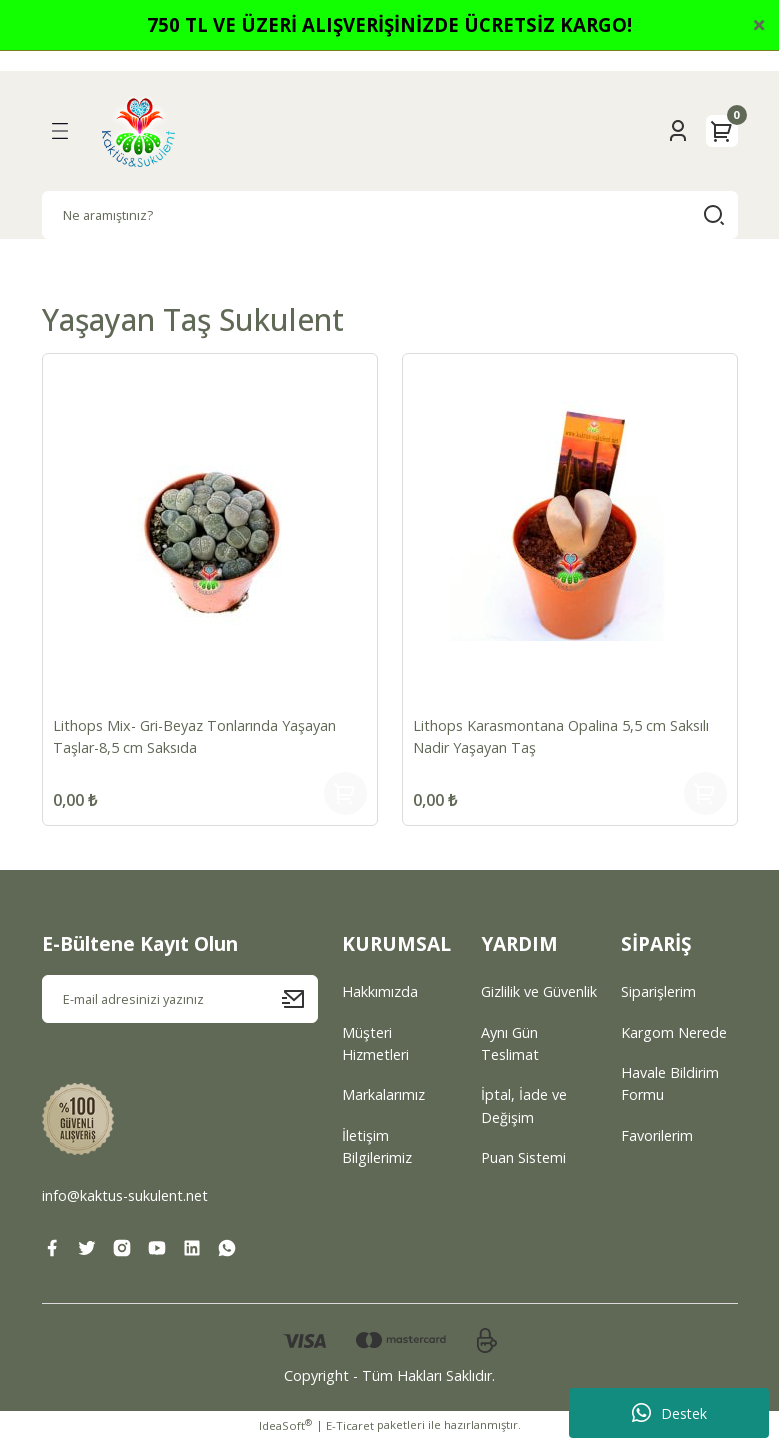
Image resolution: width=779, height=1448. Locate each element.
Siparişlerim (658, 1000)
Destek (669, 1413)
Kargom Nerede (674, 1041)
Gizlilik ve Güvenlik (539, 1000)
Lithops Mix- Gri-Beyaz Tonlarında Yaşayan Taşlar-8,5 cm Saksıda (196, 734)
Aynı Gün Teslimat (510, 1052)
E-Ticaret (350, 1434)
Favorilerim (657, 1144)
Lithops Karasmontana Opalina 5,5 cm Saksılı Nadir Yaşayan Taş (563, 734)
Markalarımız (383, 1103)
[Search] (390, 215)
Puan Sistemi (523, 1166)
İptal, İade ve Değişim (524, 1114)
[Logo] (139, 131)
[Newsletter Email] (180, 1008)
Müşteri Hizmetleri (375, 1052)
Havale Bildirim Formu (670, 1092)
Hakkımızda (380, 1000)
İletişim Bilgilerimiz (377, 1155)
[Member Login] (678, 131)
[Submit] (300, 1008)
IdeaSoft (285, 1434)
